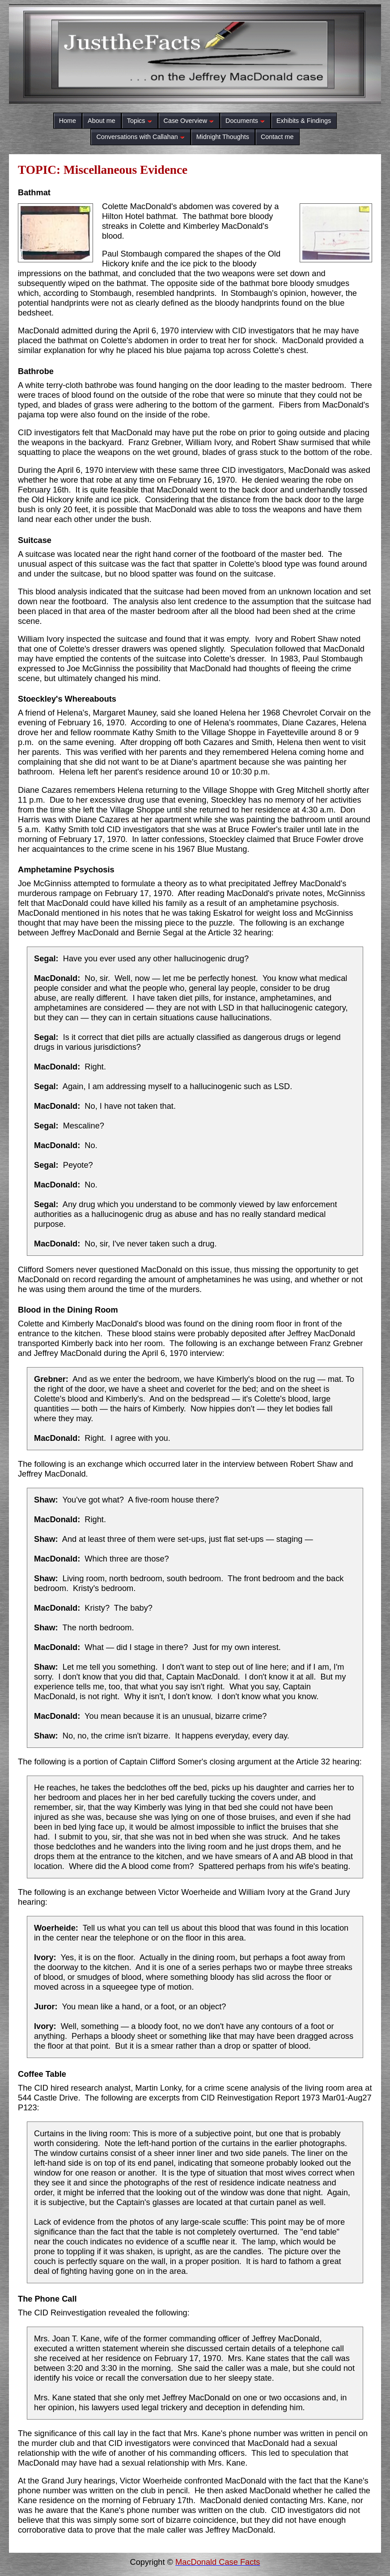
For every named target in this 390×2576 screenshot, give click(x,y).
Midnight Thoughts (222, 136)
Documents (245, 120)
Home (67, 120)
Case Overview (189, 120)
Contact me (277, 136)
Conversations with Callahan (140, 136)
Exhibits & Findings (303, 120)
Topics (139, 120)
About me (101, 120)
